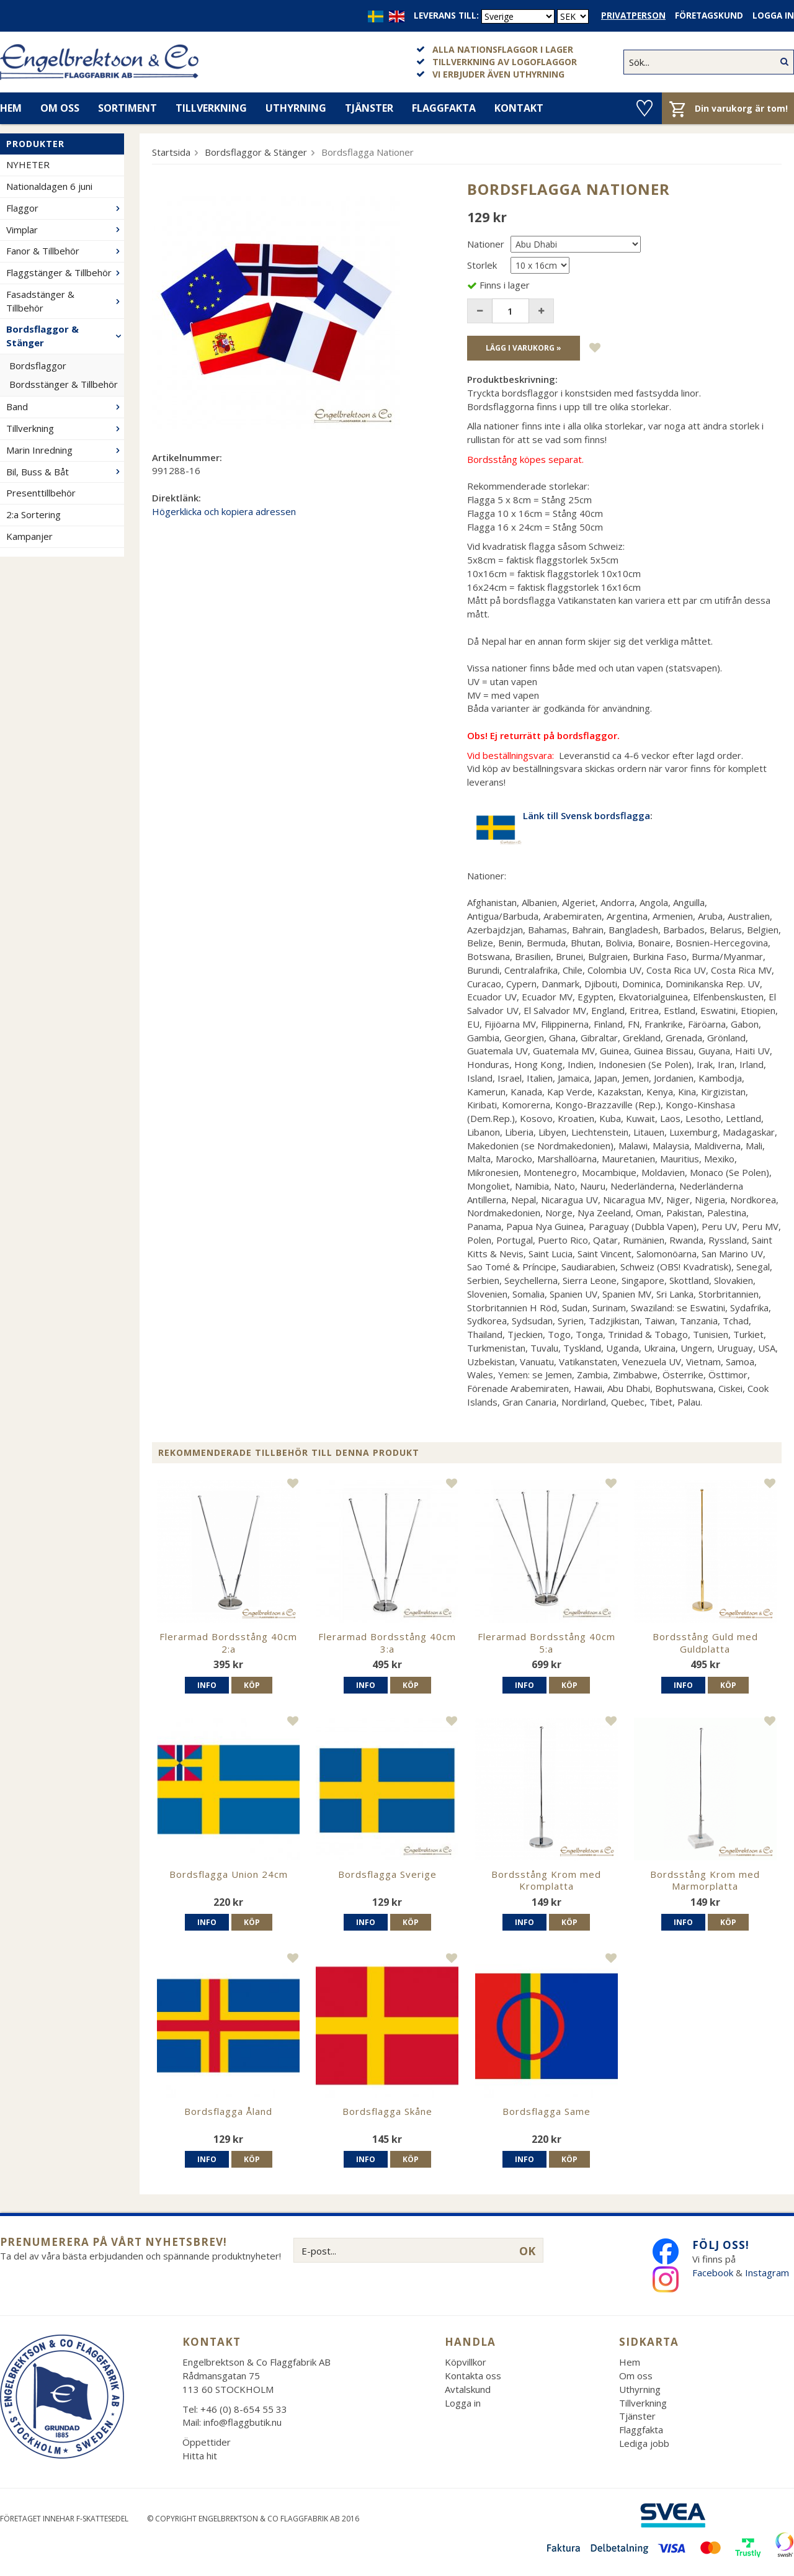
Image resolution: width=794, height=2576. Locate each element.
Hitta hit (199, 2455)
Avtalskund (468, 2389)
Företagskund (709, 15)
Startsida (171, 152)
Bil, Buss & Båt (65, 471)
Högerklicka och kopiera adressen (224, 511)
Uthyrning (295, 108)
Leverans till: (446, 15)
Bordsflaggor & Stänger (65, 336)
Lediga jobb (644, 2443)
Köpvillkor (465, 2362)
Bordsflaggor (37, 365)
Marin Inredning (65, 450)
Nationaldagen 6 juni (49, 186)
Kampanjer (29, 536)
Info (206, 1685)
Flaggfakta (444, 108)
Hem (629, 2362)
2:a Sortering (33, 514)
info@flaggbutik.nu (242, 2422)
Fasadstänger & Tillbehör (65, 301)
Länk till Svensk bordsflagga (586, 815)
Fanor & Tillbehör (65, 251)
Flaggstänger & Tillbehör (65, 272)
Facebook (712, 2272)
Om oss (59, 108)
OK (527, 2250)
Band (65, 406)
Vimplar (65, 229)
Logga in (773, 15)
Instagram (768, 2272)
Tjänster (369, 108)
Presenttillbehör (41, 493)
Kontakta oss (473, 2375)
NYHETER (28, 164)
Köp (252, 1685)
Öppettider (206, 2442)
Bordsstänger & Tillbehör (63, 384)
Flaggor (65, 208)
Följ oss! (720, 2245)
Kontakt (518, 108)
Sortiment (127, 108)
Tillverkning (211, 108)
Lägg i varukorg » (523, 348)
